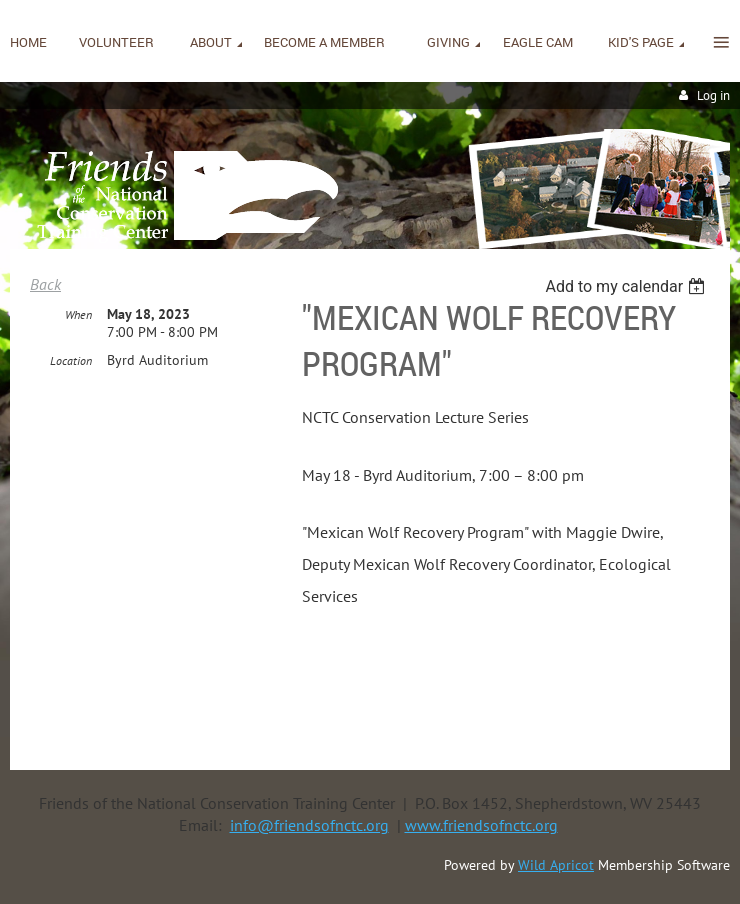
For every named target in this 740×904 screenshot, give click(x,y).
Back (45, 284)
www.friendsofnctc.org (481, 825)
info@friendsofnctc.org (309, 825)
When (78, 314)
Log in (713, 95)
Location (71, 360)
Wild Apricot (556, 865)
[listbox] (627, 286)
